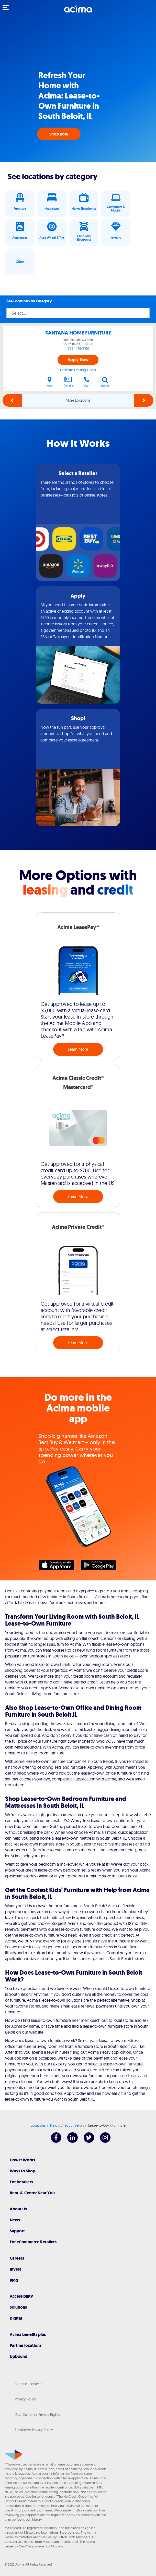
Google (101, 1566)
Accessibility (21, 2296)
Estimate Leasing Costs (78, 370)
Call (86, 382)
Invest (15, 2269)
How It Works (22, 2160)
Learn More (78, 1049)
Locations (38, 2125)
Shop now (58, 134)
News (15, 2220)
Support (17, 2231)
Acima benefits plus (28, 2334)
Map (49, 382)
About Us (18, 2209)
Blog (14, 2280)
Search (105, 382)
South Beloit (74, 2125)
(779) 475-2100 (78, 348)
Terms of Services (28, 2384)
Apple (59, 1566)
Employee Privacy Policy (34, 2430)
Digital (16, 2318)
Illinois (55, 2125)
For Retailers (21, 2182)
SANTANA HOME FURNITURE (78, 332)
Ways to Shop (22, 2171)
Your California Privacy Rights (37, 2414)
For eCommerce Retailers (33, 2242)
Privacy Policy (25, 2399)
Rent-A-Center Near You (32, 2193)
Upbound (18, 2356)
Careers (17, 2258)
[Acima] (78, 11)
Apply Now (78, 359)
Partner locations (25, 2345)
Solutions (18, 2307)
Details (68, 382)
